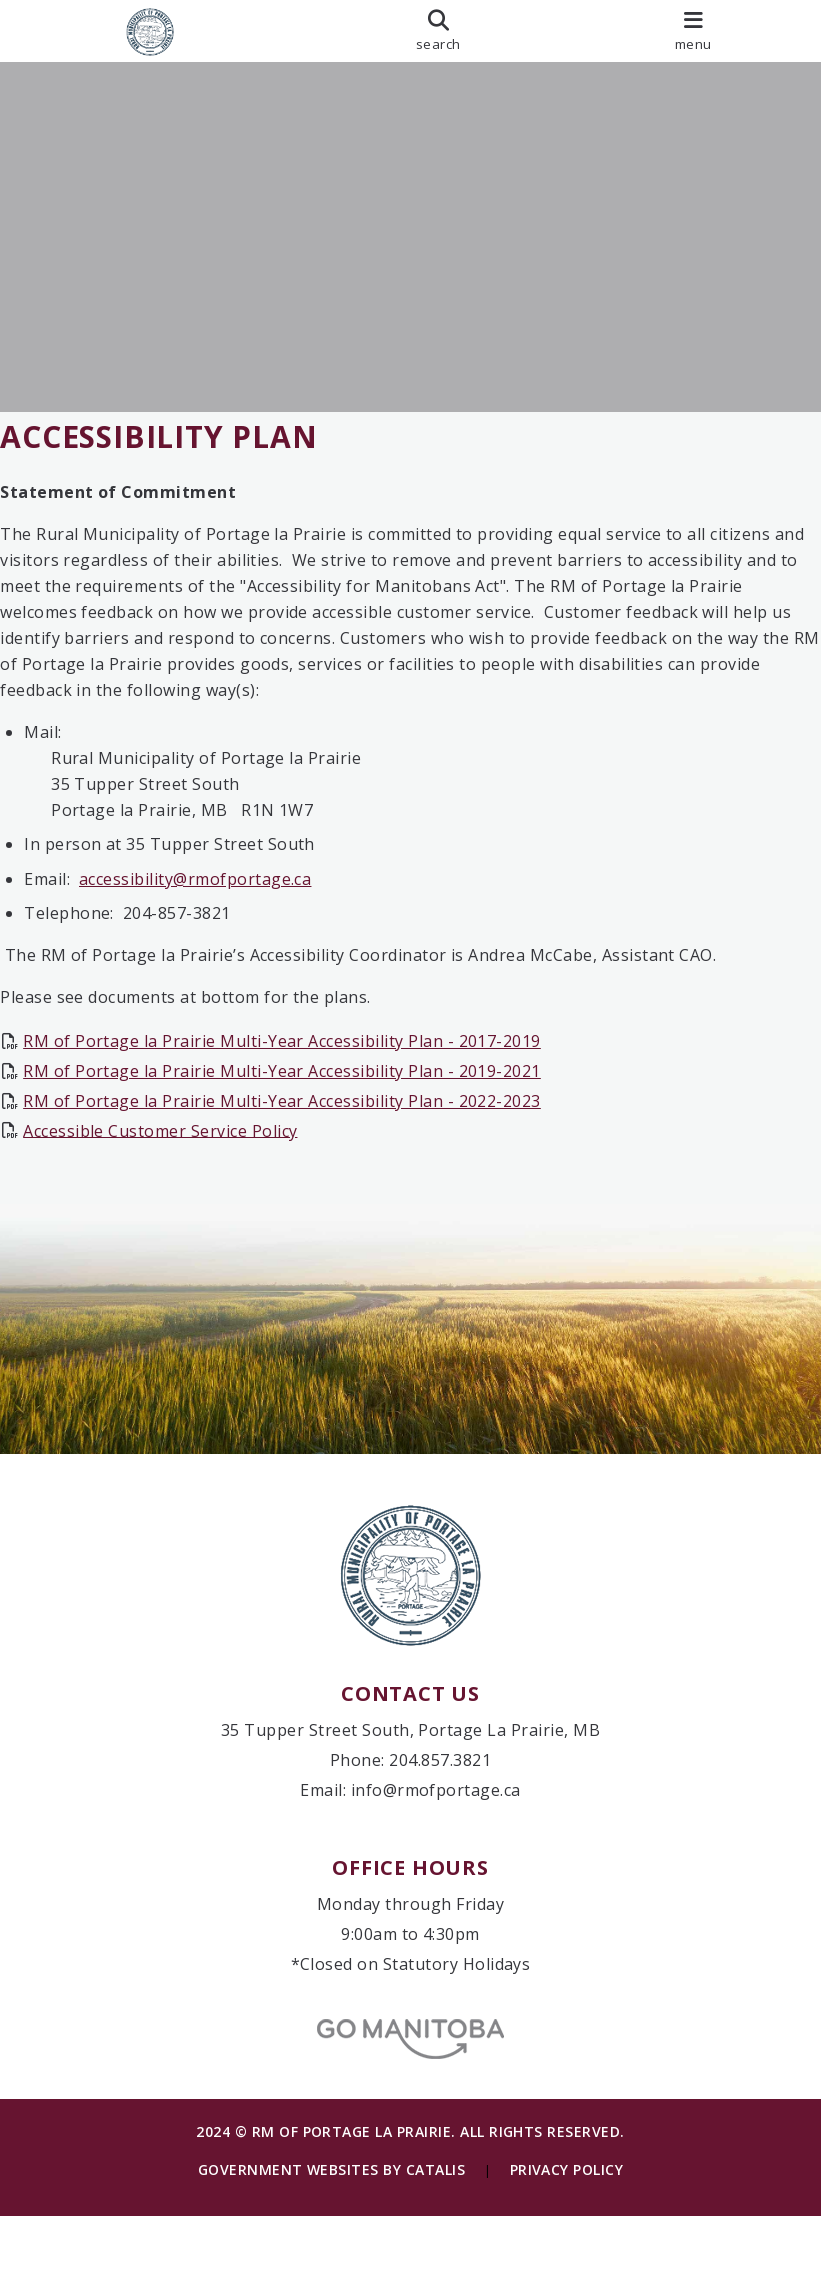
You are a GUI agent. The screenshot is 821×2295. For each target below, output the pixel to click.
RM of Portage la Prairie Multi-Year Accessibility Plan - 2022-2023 (302, 1120)
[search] (438, 31)
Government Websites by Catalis (331, 2248)
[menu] (693, 31)
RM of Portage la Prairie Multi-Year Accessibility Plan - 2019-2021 (302, 1091)
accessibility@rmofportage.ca (215, 899)
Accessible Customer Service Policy (180, 1150)
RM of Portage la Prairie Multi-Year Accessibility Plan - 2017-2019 (302, 1061)
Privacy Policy (567, 2248)
